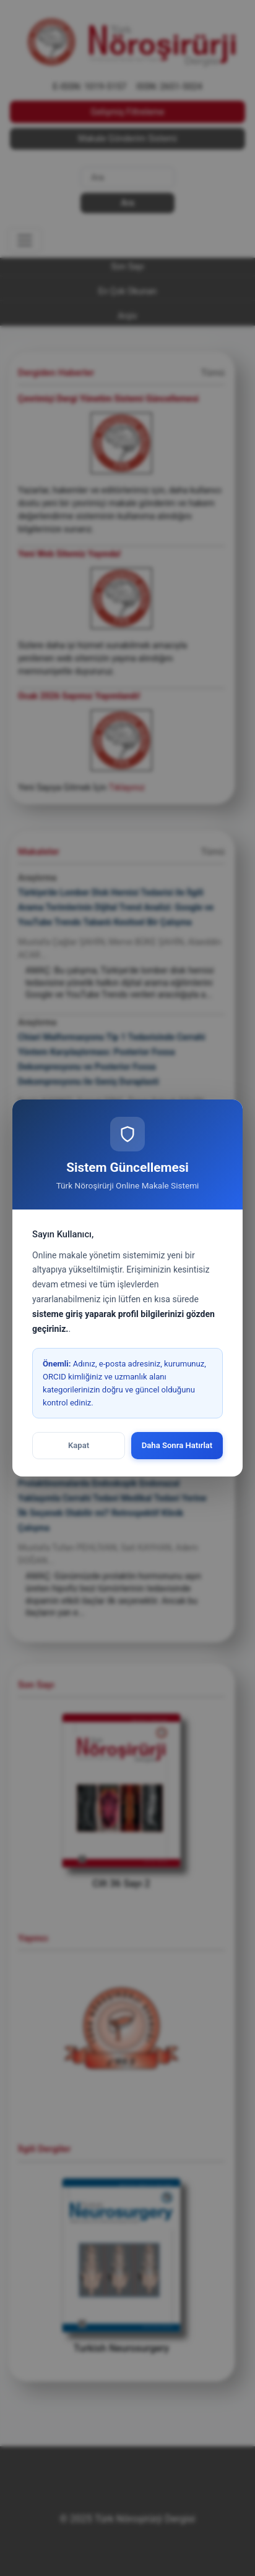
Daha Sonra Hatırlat (177, 1445)
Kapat (78, 1445)
